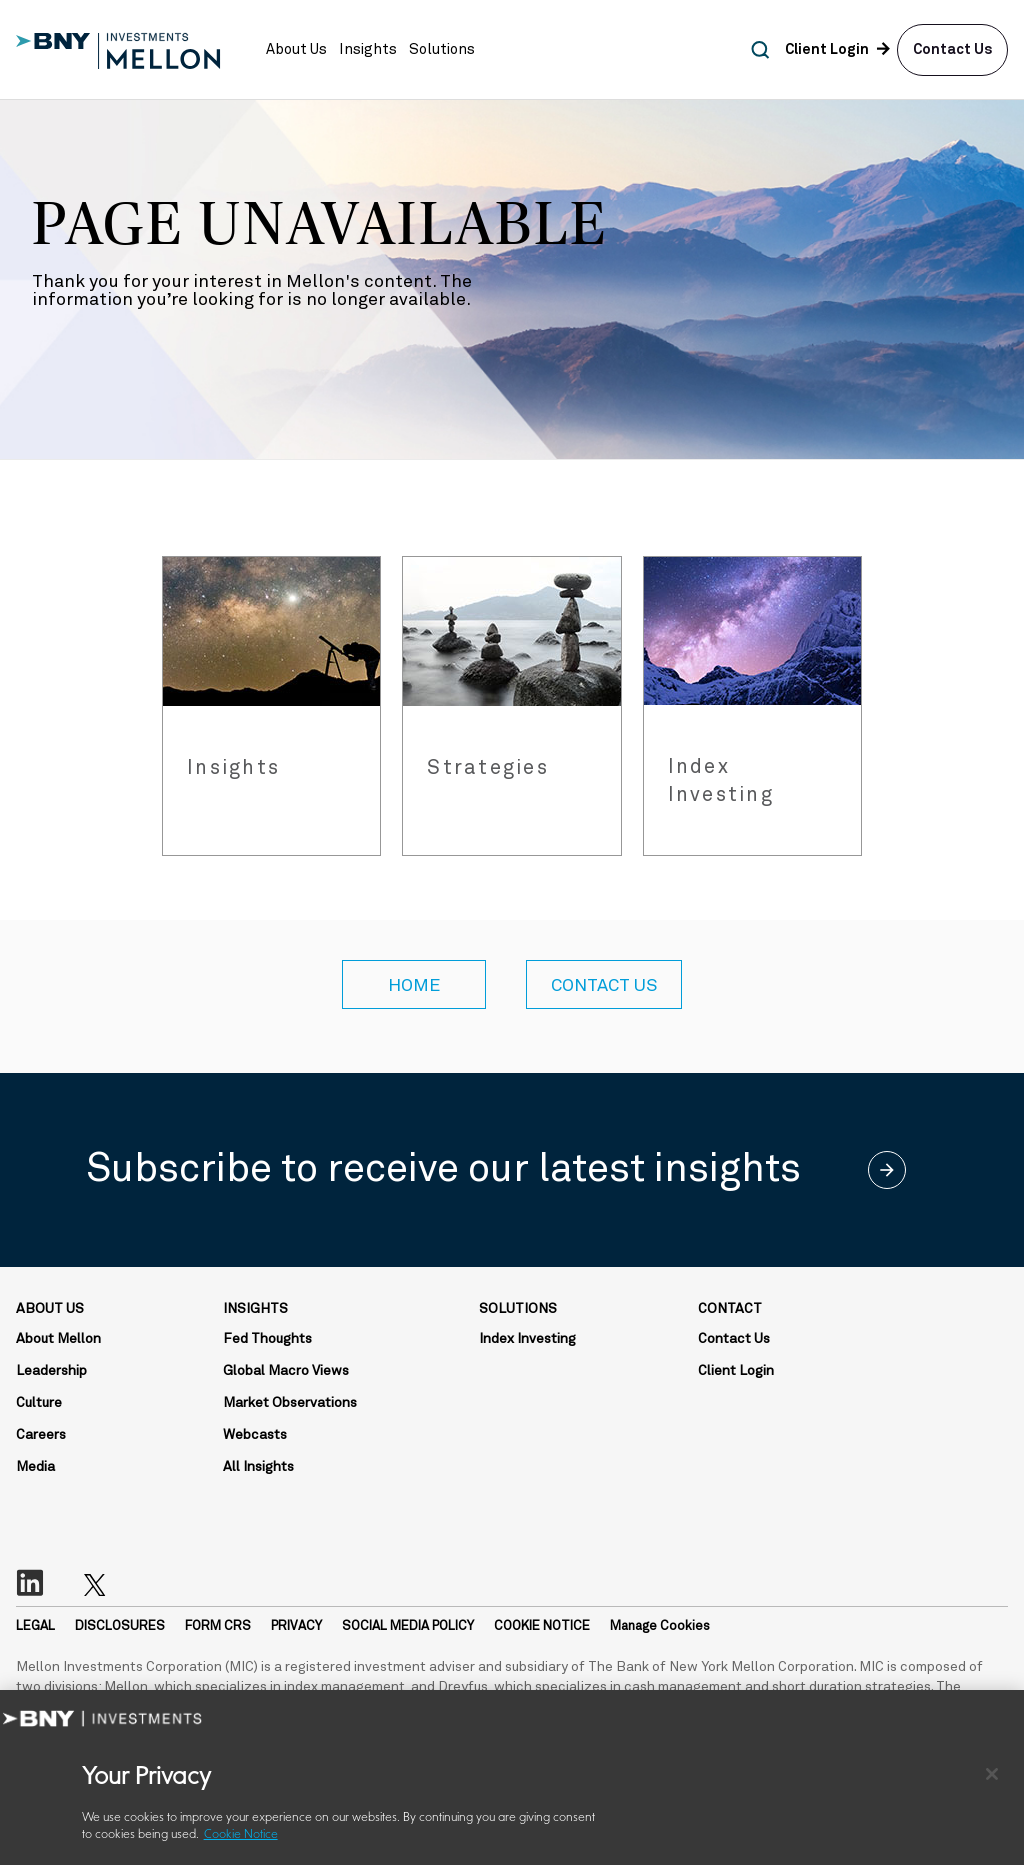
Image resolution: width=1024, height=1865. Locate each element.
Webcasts (255, 1435)
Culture (39, 1403)
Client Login (736, 1371)
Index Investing (527, 1339)
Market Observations (290, 1403)
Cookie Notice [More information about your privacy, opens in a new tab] (241, 1835)
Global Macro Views (286, 1371)
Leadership (51, 1371)
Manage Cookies (660, 1626)
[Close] (992, 1774)
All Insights (258, 1467)
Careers (41, 1435)
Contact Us (952, 50)
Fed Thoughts (267, 1339)
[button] (296, 50)
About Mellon (58, 1339)
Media (35, 1467)
